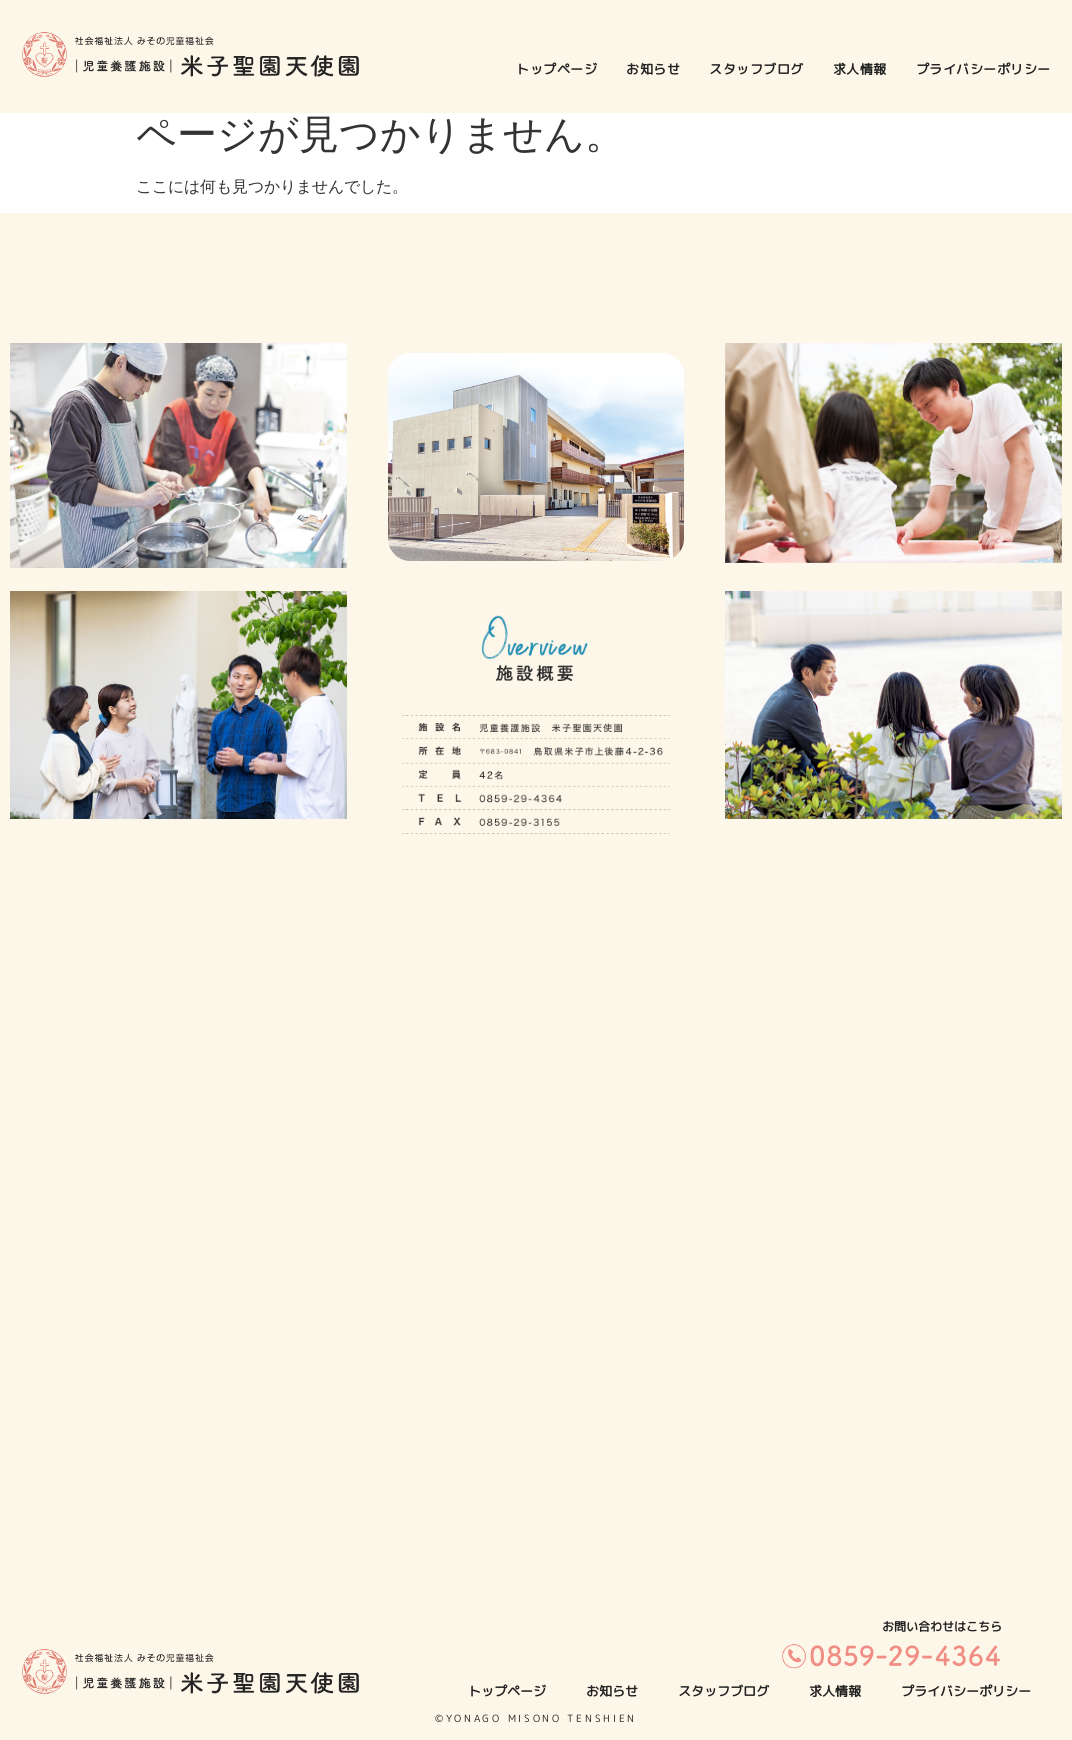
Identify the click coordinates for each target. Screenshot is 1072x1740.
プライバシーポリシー (983, 69)
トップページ (556, 69)
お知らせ (653, 69)
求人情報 (860, 69)
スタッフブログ (756, 69)
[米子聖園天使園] (536, 1286)
